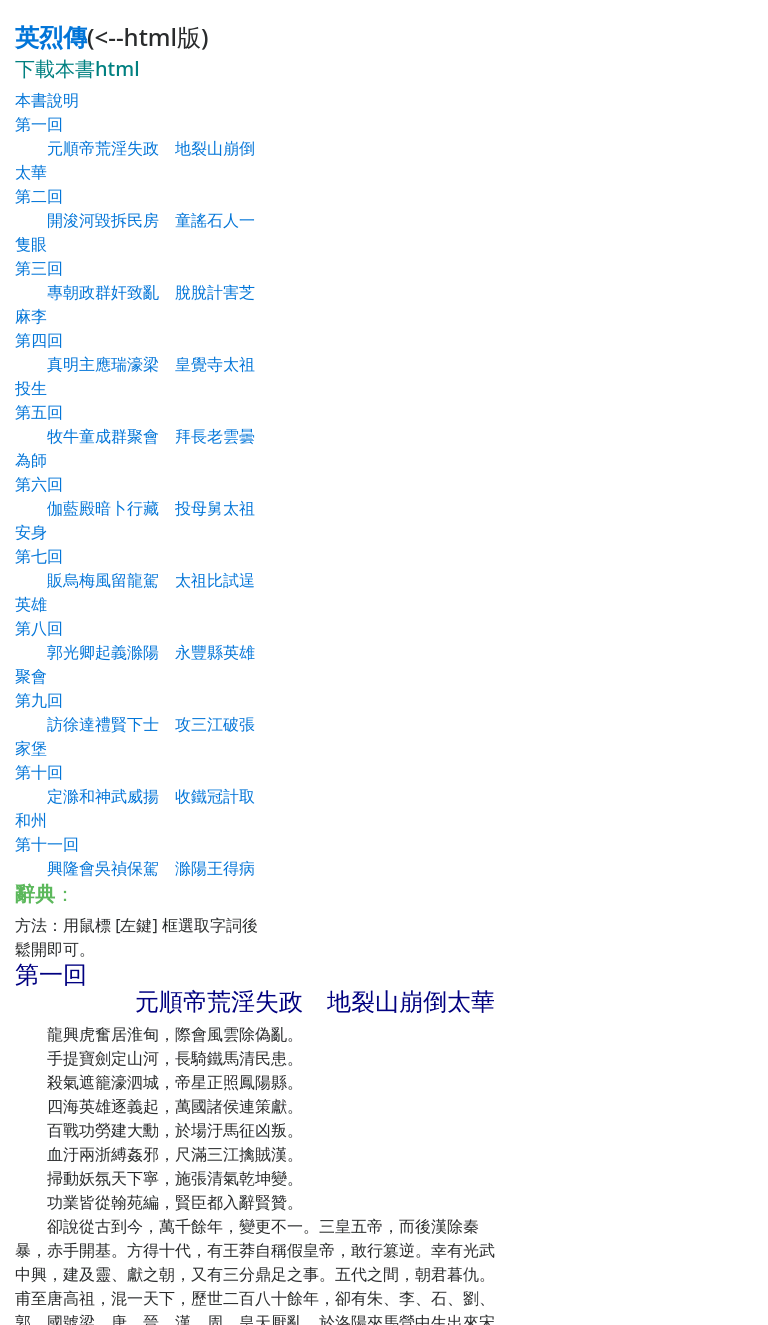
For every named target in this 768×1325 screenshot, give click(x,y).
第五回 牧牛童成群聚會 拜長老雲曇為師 (135, 436)
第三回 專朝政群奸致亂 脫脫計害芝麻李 (135, 292)
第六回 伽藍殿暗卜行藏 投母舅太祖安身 (135, 508)
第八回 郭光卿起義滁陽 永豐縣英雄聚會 (135, 652)
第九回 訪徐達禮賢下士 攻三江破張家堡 (135, 724)
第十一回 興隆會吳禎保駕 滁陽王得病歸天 (135, 868)
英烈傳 (51, 36)
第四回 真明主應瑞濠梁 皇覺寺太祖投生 (135, 364)
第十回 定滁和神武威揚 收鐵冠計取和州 (135, 796)
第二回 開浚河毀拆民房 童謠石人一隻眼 (135, 220)
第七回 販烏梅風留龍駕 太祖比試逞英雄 (135, 580)
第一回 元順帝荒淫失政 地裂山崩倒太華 (135, 148)
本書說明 (47, 100)
